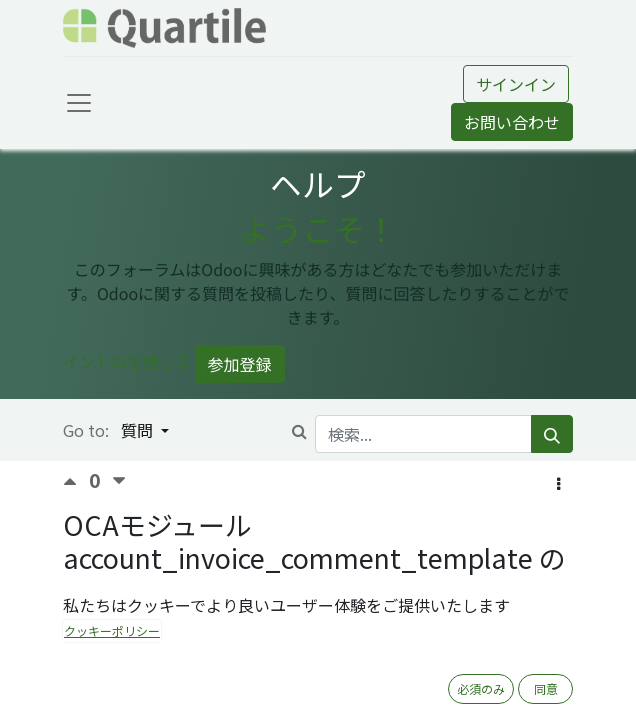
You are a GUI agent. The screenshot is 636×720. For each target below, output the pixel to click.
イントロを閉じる (127, 361)
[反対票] (119, 481)
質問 (139, 430)
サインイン (516, 84)
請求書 (329, 635)
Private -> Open (447, 635)
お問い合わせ (512, 122)
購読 (297, 685)
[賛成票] (76, 481)
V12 (372, 635)
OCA (525, 635)
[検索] (552, 434)
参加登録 (240, 364)
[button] (558, 483)
